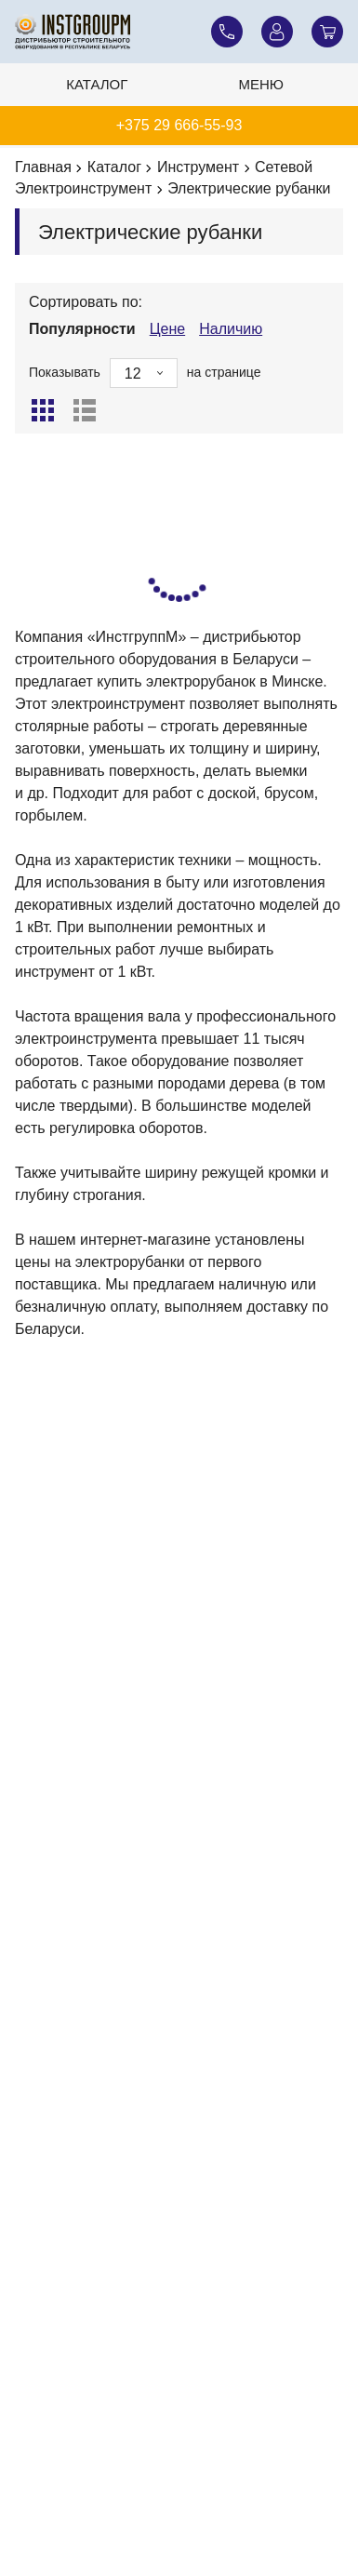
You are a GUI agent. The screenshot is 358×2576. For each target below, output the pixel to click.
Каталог (96, 84)
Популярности (82, 329)
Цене (167, 329)
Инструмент (198, 167)
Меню (262, 84)
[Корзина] (327, 31)
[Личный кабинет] (277, 31)
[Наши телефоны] (227, 31)
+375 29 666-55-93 (179, 125)
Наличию (230, 329)
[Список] (85, 410)
